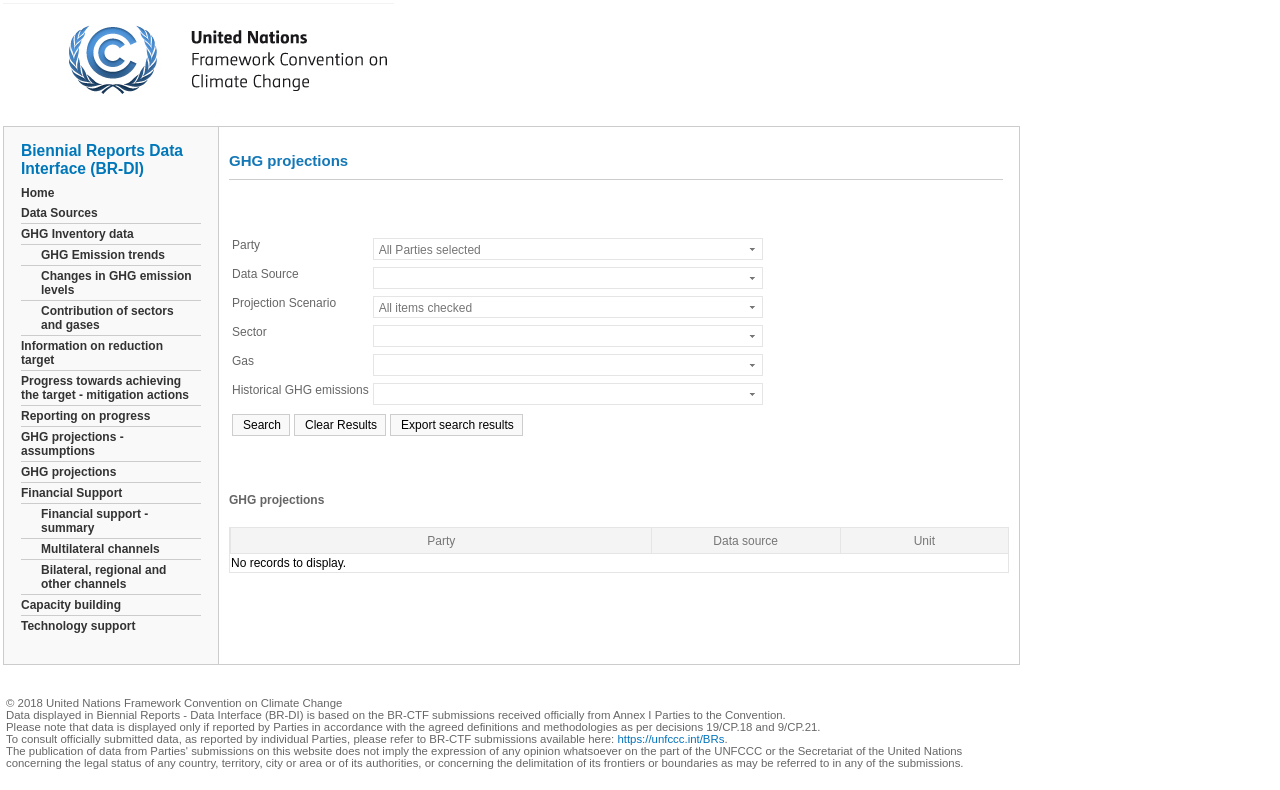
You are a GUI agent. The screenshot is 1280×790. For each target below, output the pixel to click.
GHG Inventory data (77, 234)
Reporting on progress (85, 416)
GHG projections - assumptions (72, 444)
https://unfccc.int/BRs (670, 739)
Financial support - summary (94, 521)
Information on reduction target (92, 353)
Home (37, 193)
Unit (924, 541)
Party (441, 541)
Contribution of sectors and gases (107, 318)
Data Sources (59, 213)
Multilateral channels (100, 549)
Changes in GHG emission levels (116, 283)
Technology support (78, 626)
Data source (745, 541)
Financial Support (71, 493)
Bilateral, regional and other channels (103, 577)
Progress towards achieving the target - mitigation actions (105, 388)
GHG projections (68, 472)
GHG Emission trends (103, 255)
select (753, 249)
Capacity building (71, 605)
